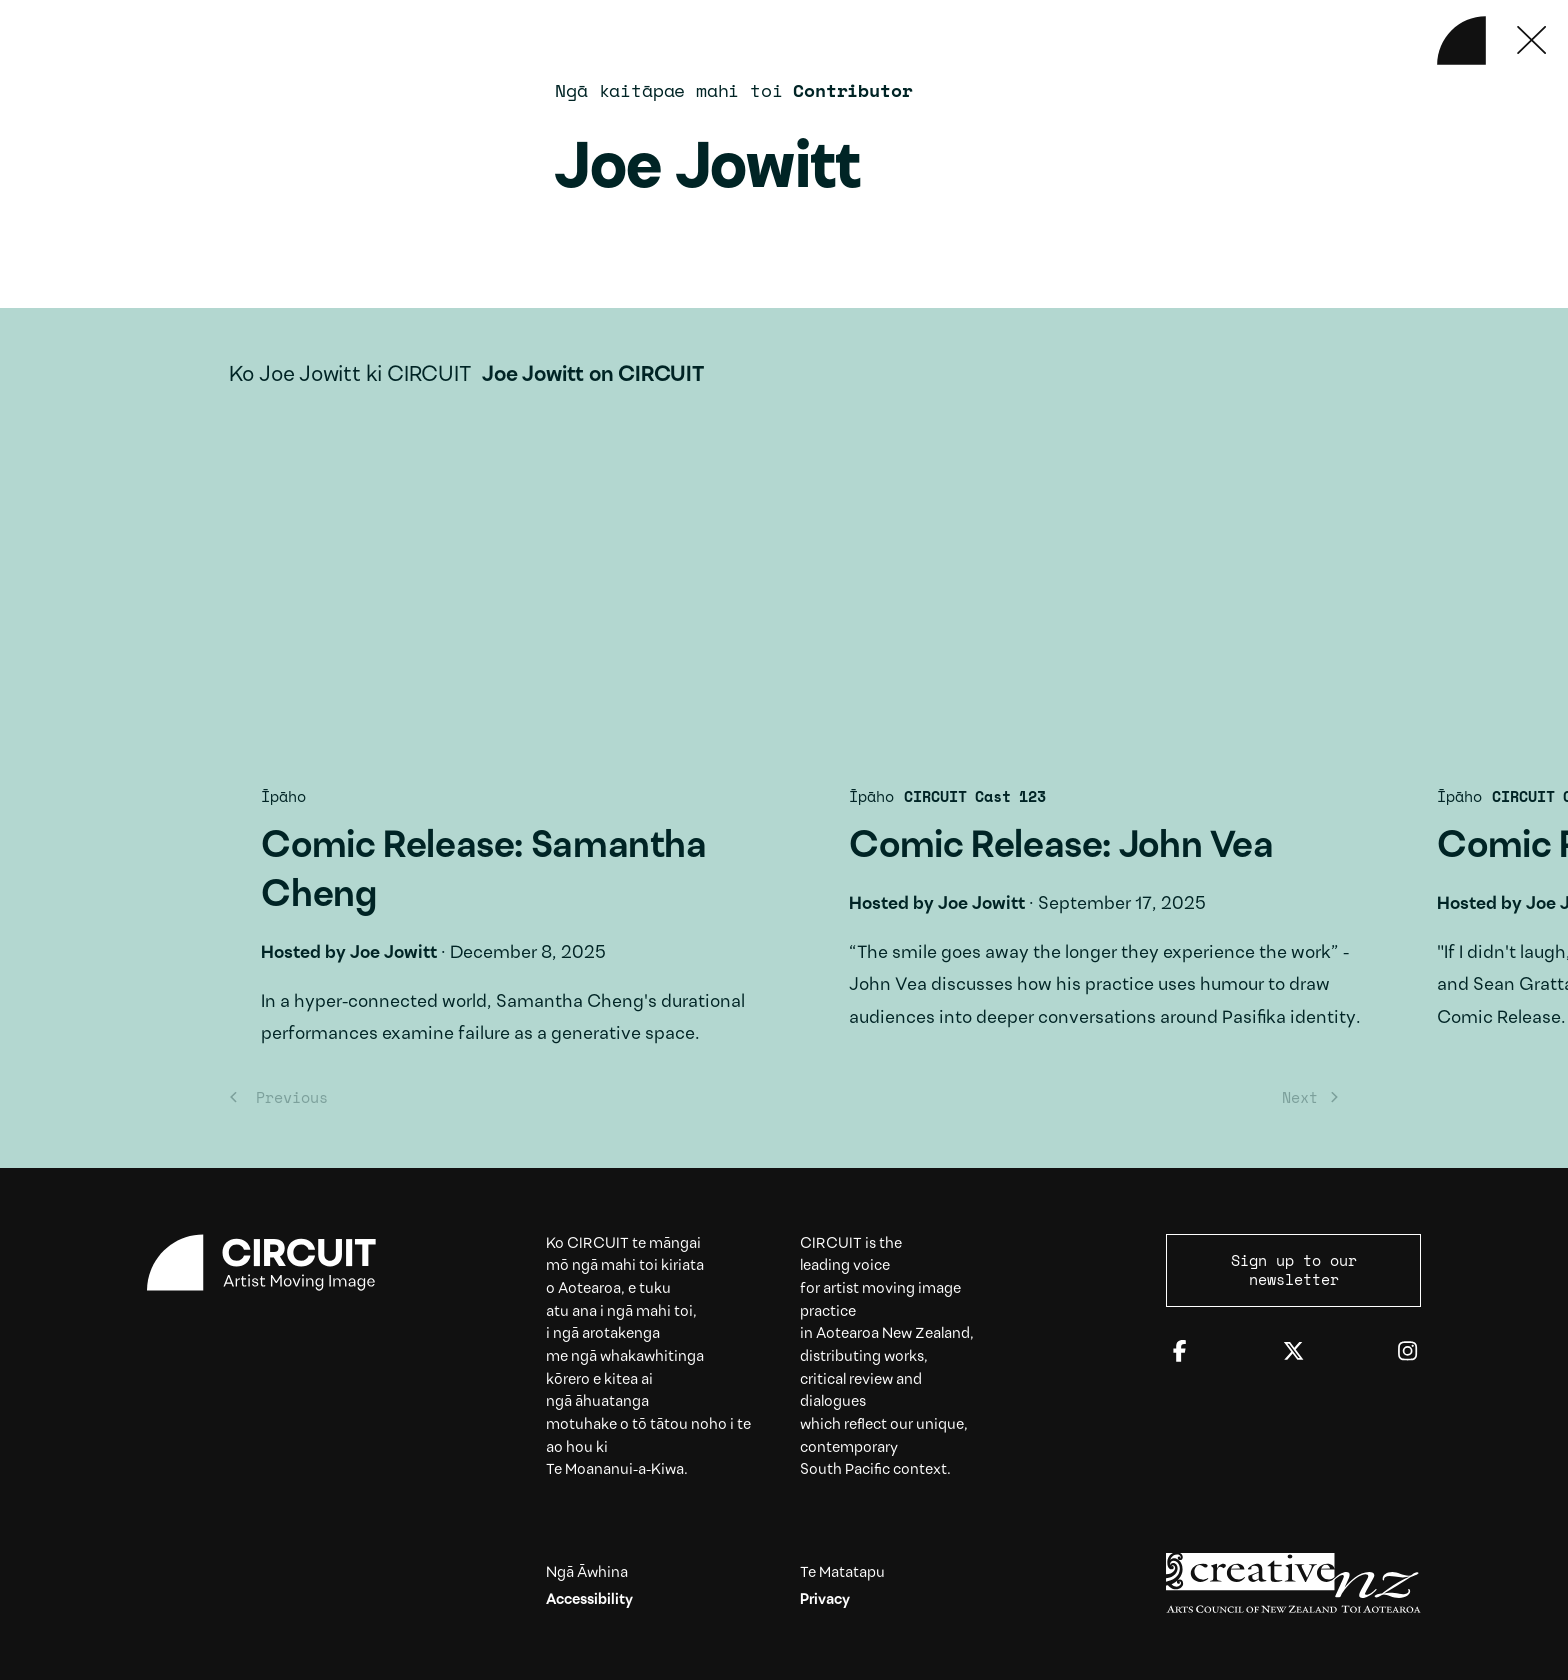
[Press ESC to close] (1532, 40)
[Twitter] (1293, 1352)
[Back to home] (1461, 40)
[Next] (1305, 1096)
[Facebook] (1179, 1352)
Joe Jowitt (361, 953)
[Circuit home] (274, 1263)
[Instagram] (1407, 1352)
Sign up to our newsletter (1294, 1270)
